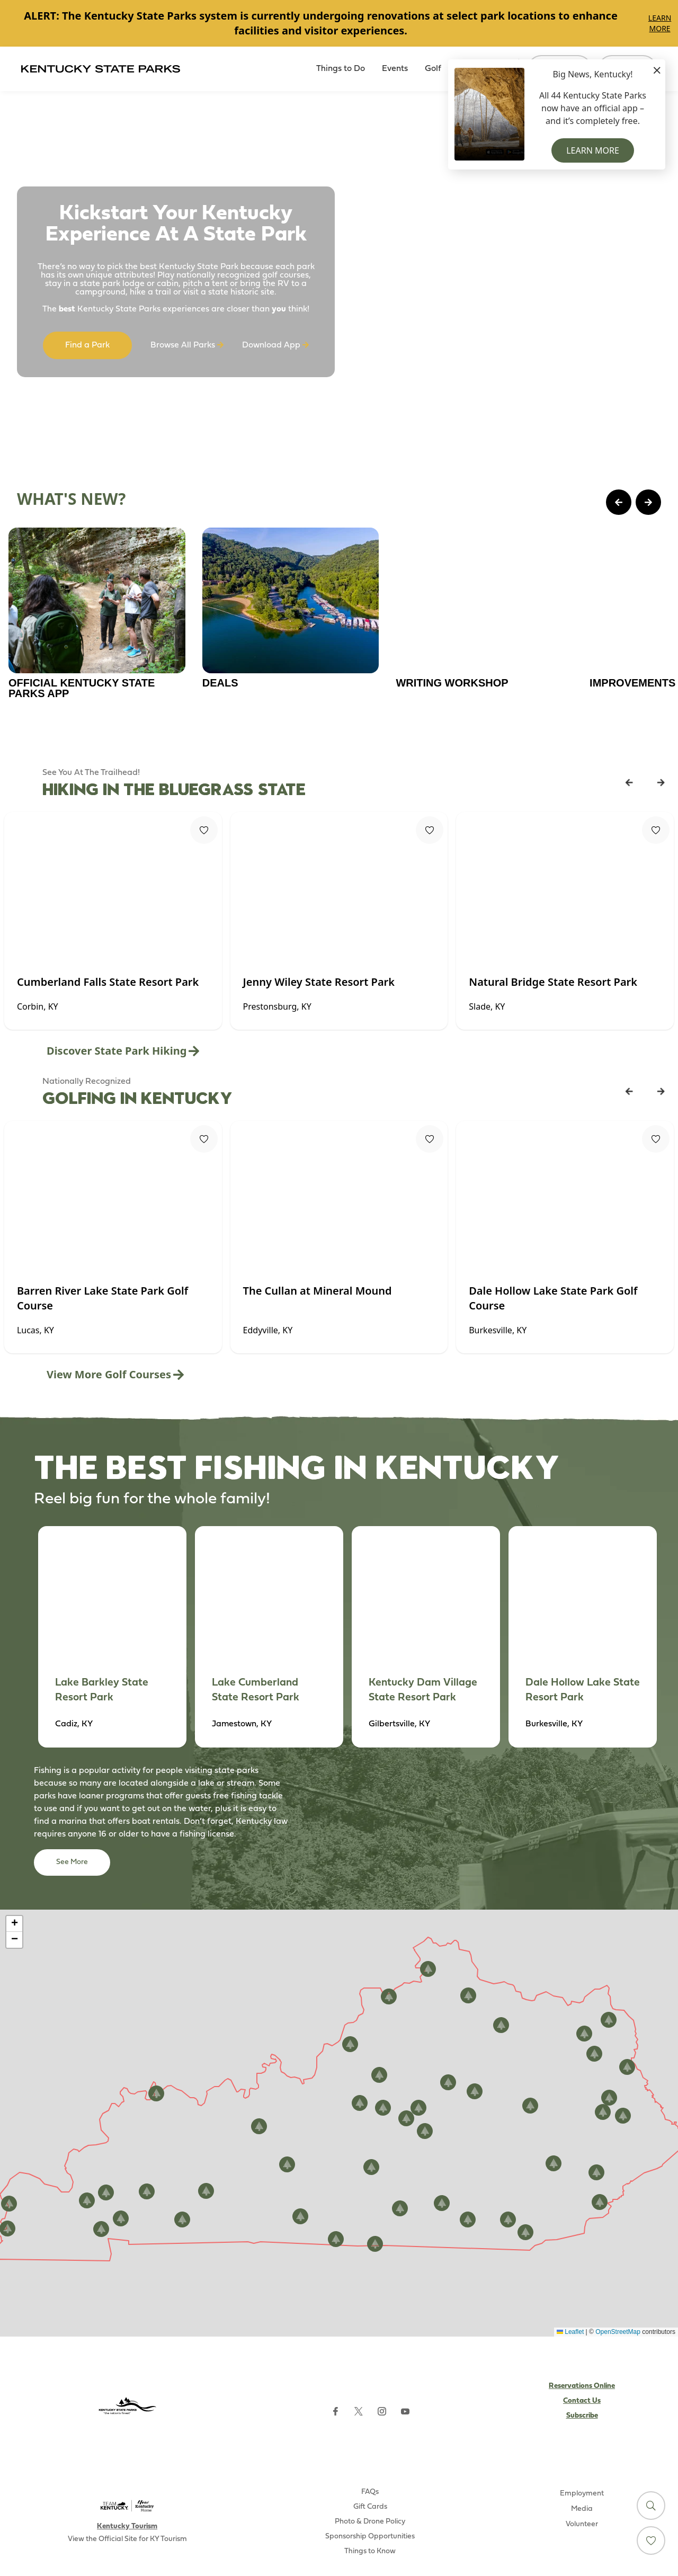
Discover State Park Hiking (123, 1051)
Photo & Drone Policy (370, 2522)
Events (395, 69)
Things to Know (370, 2551)
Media (582, 2509)
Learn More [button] (592, 150)
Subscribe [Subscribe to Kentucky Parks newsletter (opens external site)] (582, 2416)
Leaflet (570, 2332)
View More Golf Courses (115, 1374)
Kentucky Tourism (127, 2526)
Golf (433, 69)
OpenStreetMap (617, 2332)
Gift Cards (370, 2507)
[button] (530, 2106)
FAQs (370, 2492)
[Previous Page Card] (618, 502)
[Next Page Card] (648, 502)
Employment (582, 2494)
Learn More (659, 23)
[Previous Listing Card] (629, 782)
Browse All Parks (187, 345)
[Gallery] (339, 23)
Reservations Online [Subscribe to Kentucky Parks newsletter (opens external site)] (582, 2386)
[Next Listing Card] (661, 782)
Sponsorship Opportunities (370, 2537)
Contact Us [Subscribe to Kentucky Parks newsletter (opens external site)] (582, 2401)
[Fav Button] (204, 830)
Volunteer (582, 2524)
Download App (275, 345)
